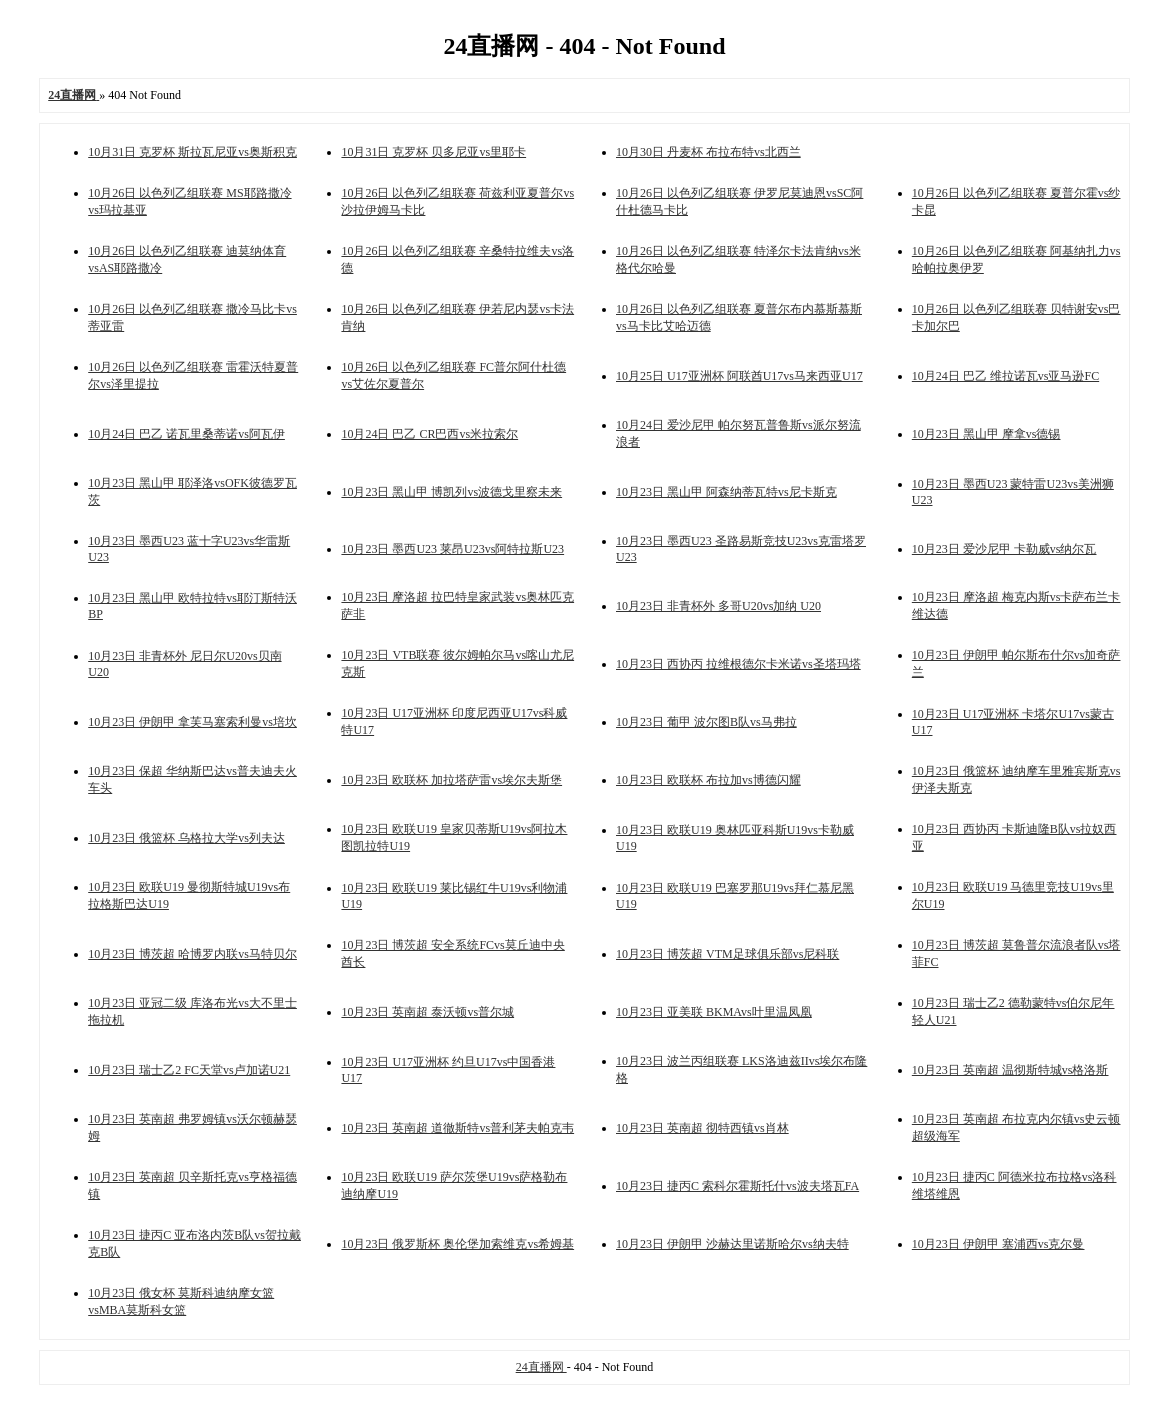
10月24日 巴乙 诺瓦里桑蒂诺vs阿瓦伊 (186, 434)
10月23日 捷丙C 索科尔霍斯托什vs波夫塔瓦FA (737, 1186)
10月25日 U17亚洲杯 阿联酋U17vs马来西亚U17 (739, 376)
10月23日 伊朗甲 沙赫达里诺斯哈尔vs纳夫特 (732, 1244)
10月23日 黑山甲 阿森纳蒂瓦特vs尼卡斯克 (726, 492)
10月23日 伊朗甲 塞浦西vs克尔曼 (998, 1244)
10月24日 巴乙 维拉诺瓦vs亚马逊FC (1005, 376)
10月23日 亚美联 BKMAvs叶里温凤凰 (714, 1012)
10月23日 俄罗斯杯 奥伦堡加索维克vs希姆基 (457, 1244)
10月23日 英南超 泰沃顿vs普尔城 (427, 1012)
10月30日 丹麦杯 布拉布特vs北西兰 (708, 152)
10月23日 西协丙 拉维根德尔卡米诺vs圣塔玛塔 (738, 664)
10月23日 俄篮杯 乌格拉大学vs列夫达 (186, 838)
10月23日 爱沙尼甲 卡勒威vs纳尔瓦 (1004, 549)
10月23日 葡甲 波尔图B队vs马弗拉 (706, 722)
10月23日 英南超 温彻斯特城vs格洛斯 (1010, 1070)
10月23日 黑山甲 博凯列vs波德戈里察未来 (451, 492)
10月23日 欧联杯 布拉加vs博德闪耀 (708, 780)
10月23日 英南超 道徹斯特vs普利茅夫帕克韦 (457, 1128)
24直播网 (541, 1367)
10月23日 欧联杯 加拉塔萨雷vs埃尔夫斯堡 (451, 780)
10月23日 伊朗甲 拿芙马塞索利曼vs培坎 (192, 722)
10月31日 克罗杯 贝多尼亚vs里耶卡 (433, 152)
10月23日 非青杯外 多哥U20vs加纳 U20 (718, 606)
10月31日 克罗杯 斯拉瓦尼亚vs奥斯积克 (192, 152)
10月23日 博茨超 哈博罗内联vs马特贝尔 (192, 954)
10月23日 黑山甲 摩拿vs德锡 (986, 434)
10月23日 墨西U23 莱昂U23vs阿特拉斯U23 (452, 549)
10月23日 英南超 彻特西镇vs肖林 (702, 1128)
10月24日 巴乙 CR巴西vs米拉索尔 (429, 434)
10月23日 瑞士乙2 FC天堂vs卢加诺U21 (189, 1070)
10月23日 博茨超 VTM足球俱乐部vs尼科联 (727, 954)
